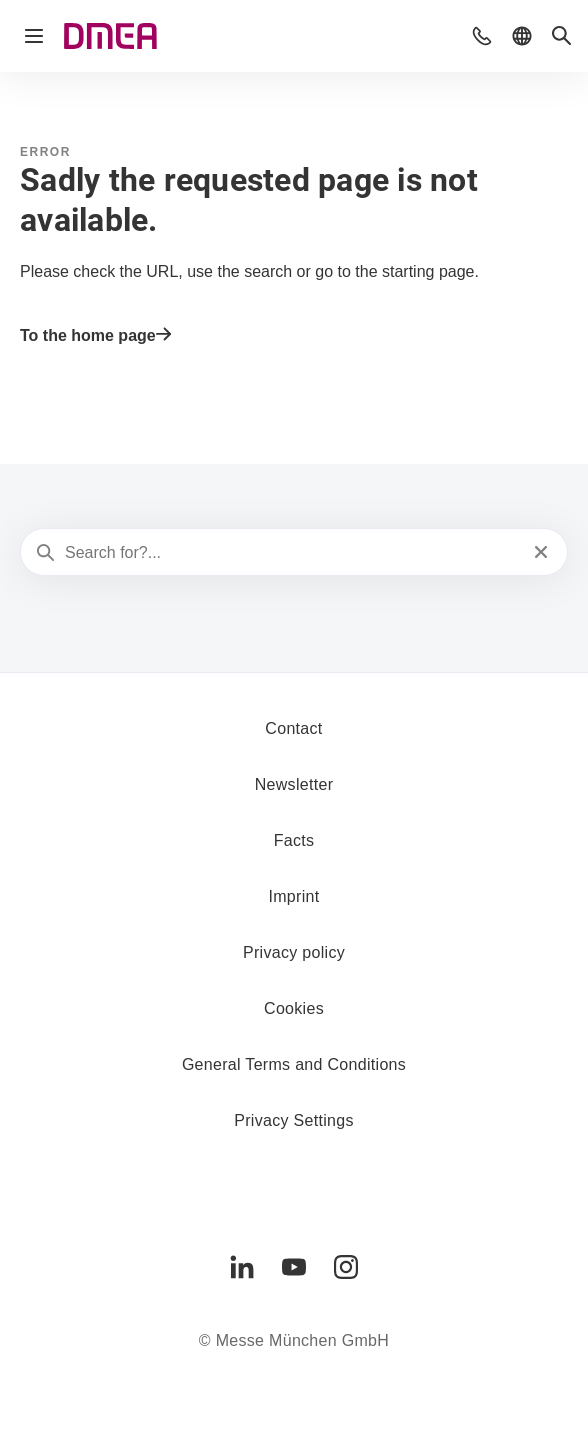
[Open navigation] (34, 36)
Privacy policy (294, 952)
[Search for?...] (292, 553)
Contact (293, 728)
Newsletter (294, 784)
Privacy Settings (294, 1120)
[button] (482, 36)
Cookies (294, 1008)
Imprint (293, 896)
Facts (294, 840)
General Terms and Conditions (294, 1064)
